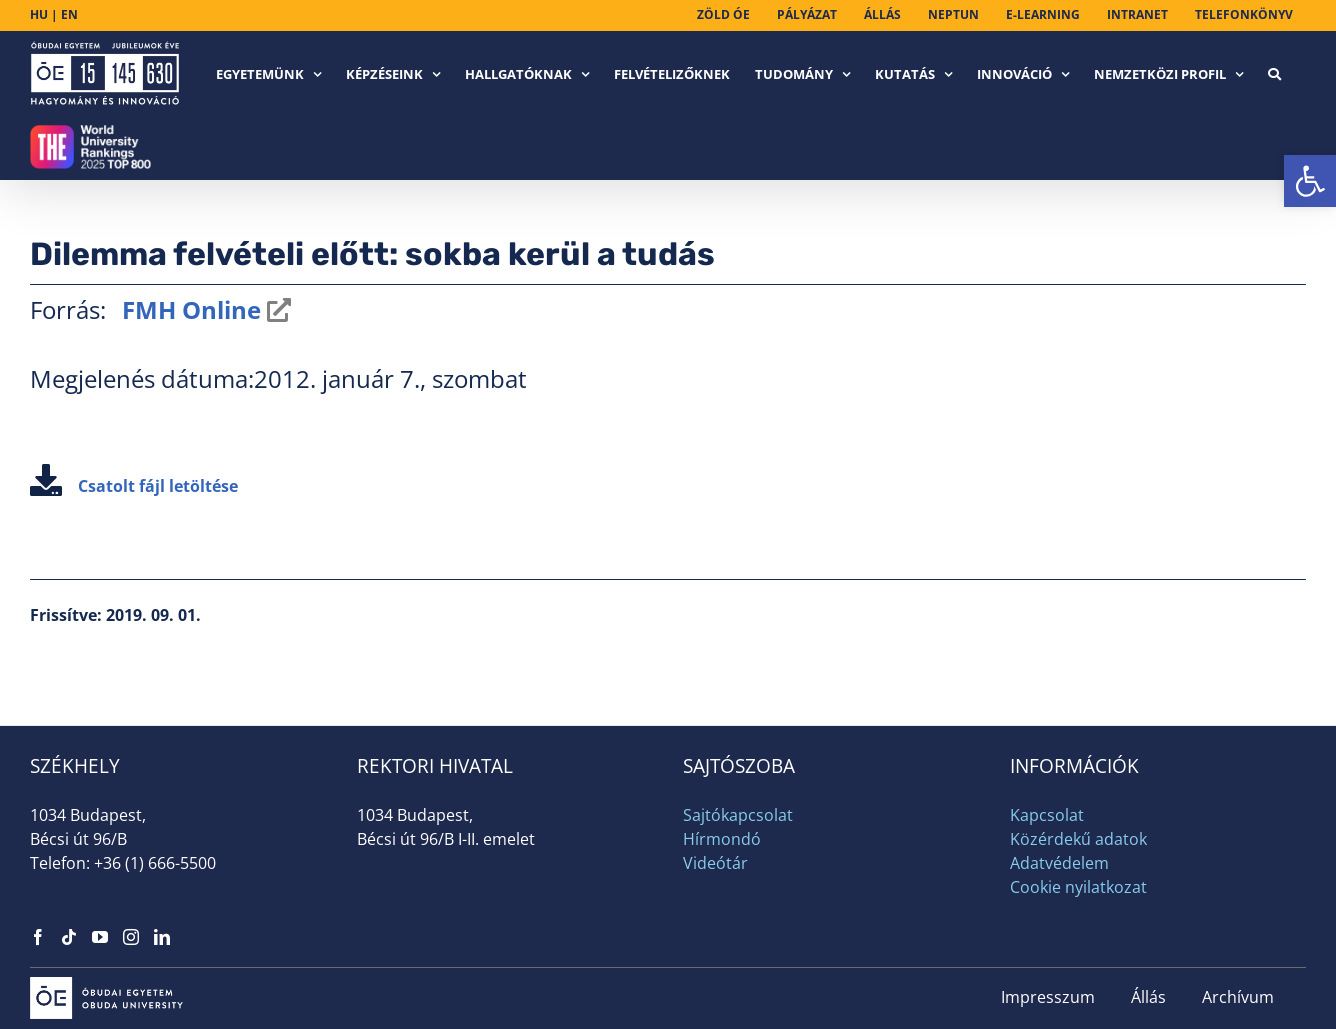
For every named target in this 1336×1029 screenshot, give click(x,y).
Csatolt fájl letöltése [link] (134, 486)
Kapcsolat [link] (1047, 815)
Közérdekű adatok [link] (1078, 839)
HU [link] (39, 14)
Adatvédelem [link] (1059, 863)
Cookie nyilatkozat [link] (1078, 887)
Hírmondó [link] (722, 839)
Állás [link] (1148, 997)
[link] (1310, 181)
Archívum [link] (1238, 997)
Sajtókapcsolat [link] (738, 815)
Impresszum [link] (1048, 997)
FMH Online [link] (188, 309)
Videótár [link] (715, 863)
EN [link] (69, 14)
